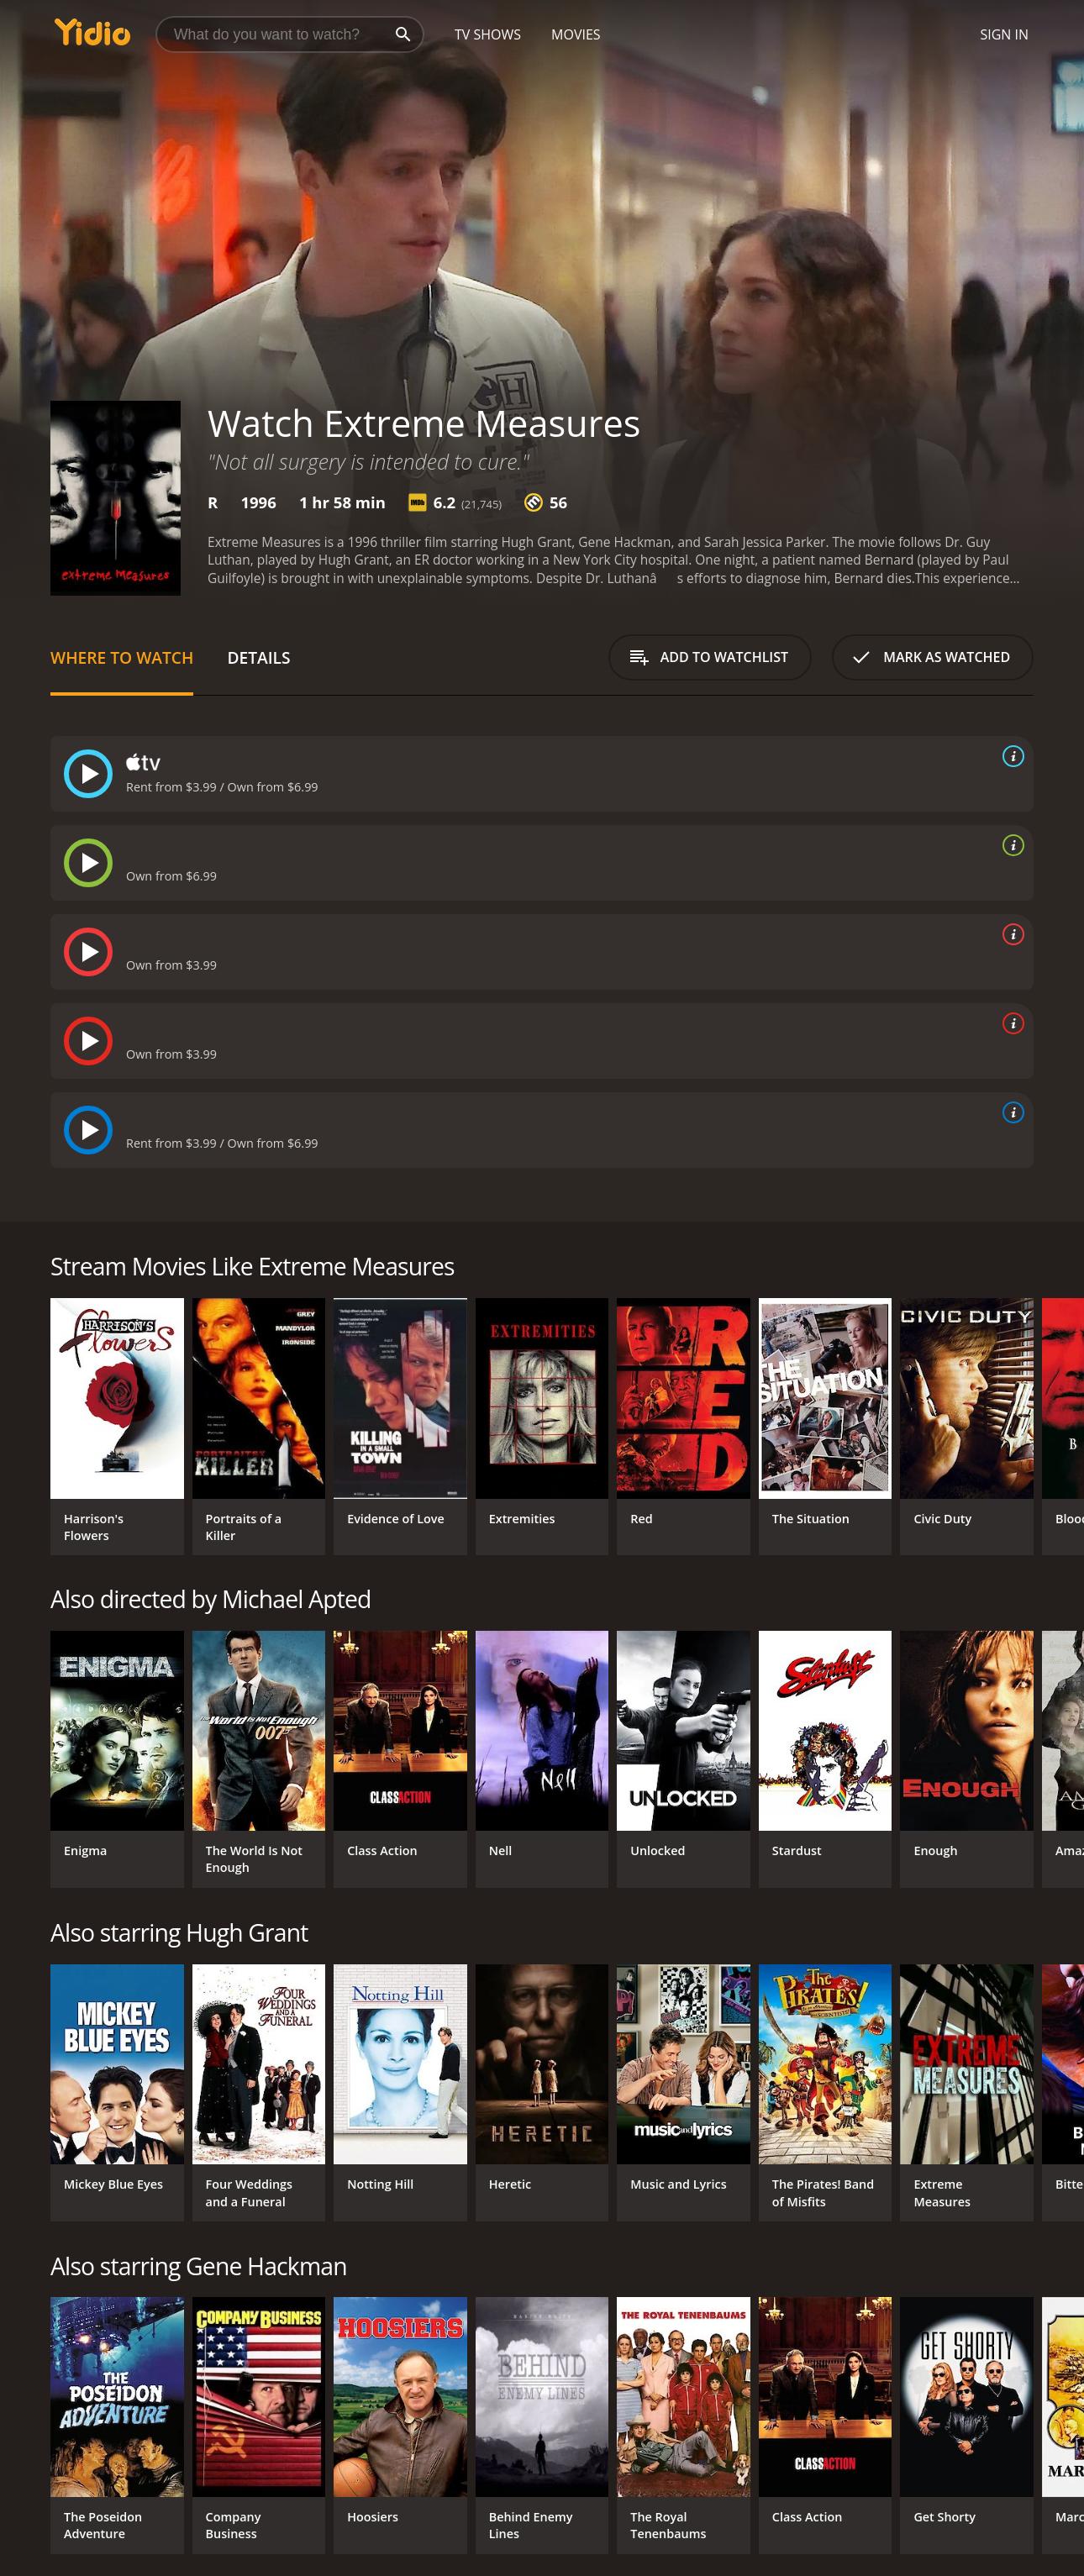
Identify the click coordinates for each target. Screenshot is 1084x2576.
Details (258, 657)
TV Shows (488, 34)
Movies (576, 34)
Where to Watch (121, 657)
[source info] (1010, 756)
